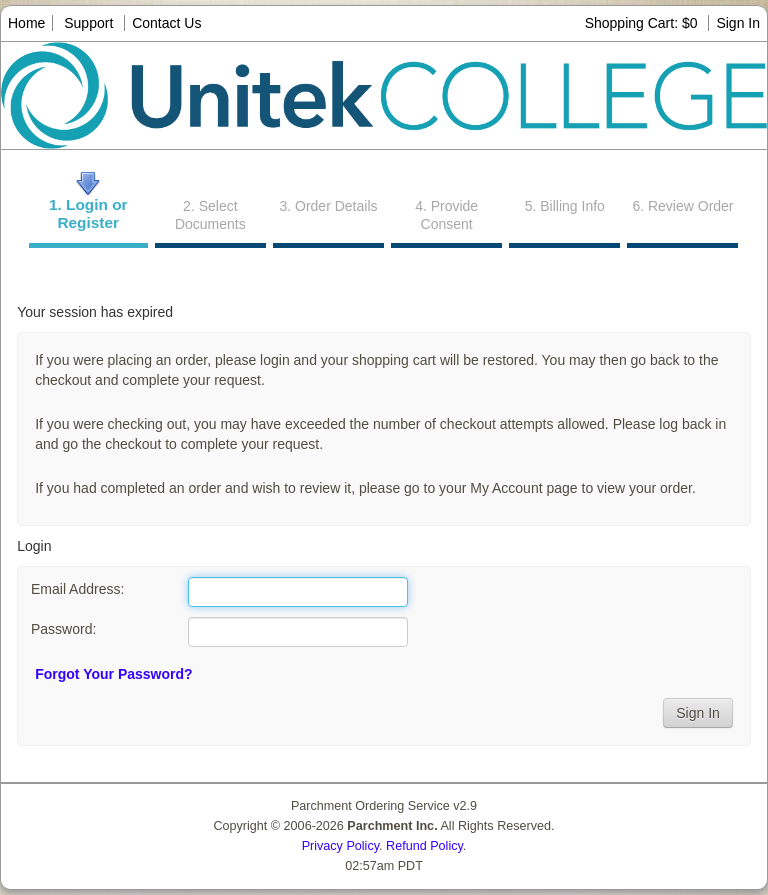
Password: (63, 629)
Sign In (738, 23)
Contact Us (166, 23)
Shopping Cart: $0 (643, 23)
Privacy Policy (340, 846)
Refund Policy (424, 846)
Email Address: (77, 589)
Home (26, 23)
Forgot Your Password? (113, 674)
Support (88, 23)
